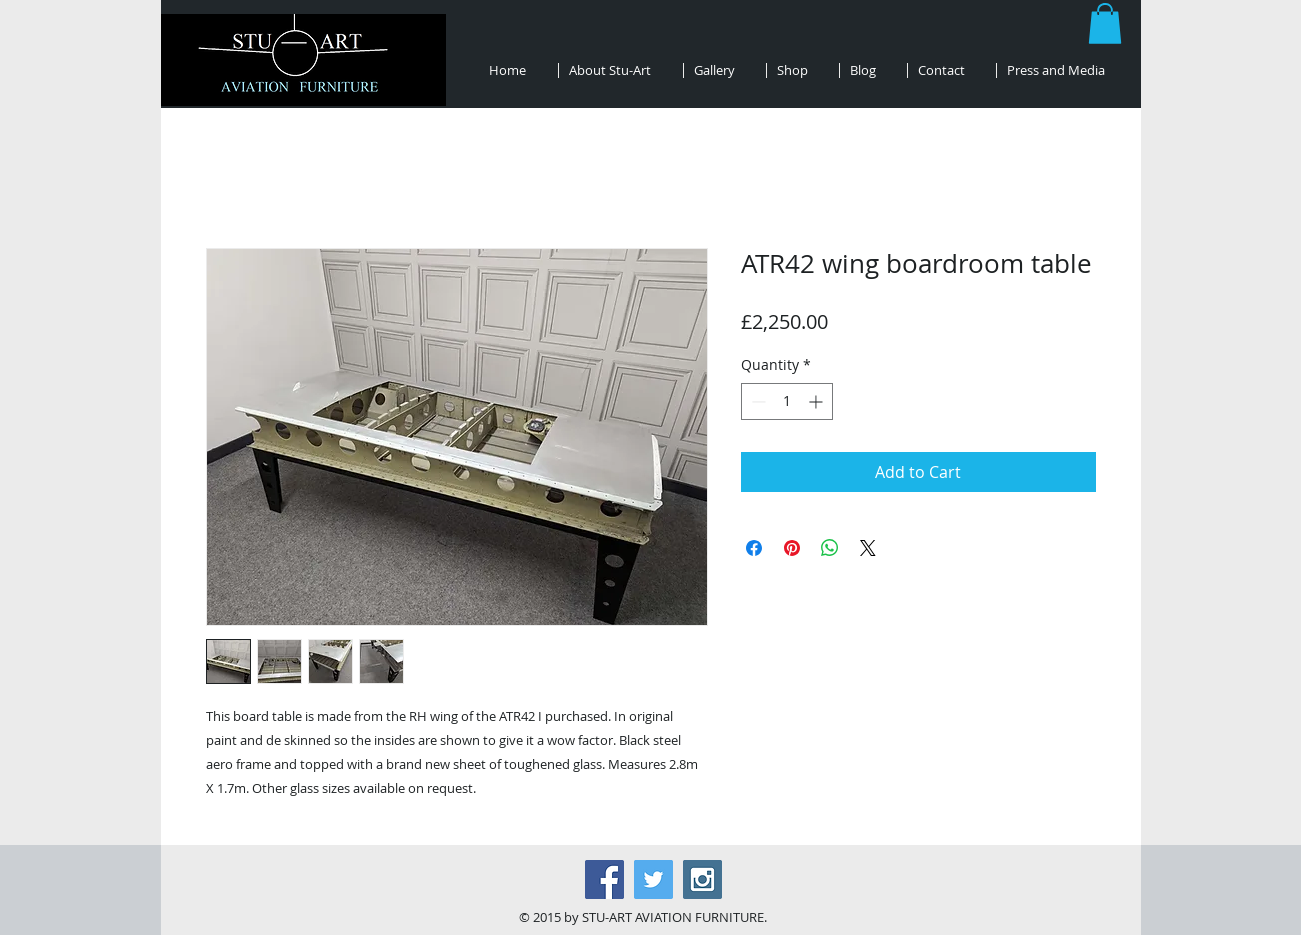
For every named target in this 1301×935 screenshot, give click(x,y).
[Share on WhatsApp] (830, 548)
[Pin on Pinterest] (792, 548)
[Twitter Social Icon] (653, 879)
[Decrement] (756, 401)
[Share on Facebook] (754, 548)
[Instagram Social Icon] (702, 879)
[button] (1105, 23)
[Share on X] (868, 548)
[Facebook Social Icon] (604, 879)
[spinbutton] (787, 401)
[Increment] (817, 401)
